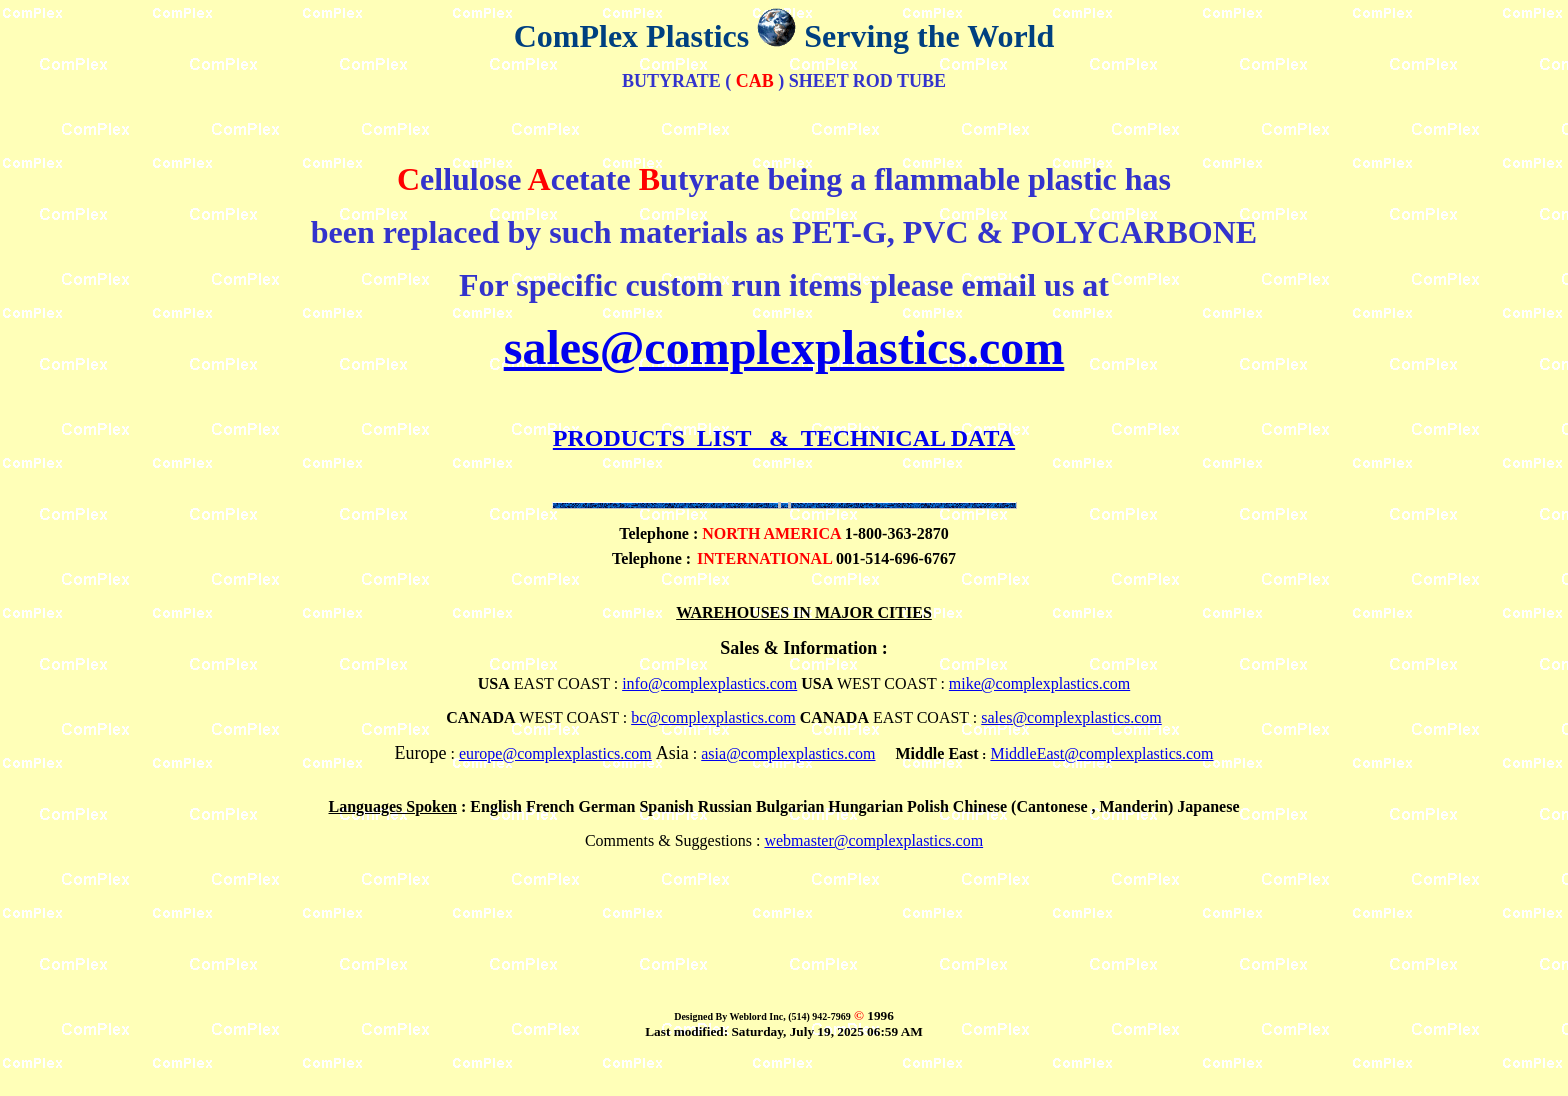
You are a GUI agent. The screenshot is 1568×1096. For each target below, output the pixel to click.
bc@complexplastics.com (713, 717)
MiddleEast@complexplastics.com (1101, 753)
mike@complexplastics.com (1039, 683)
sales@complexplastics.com (784, 347)
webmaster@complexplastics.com (873, 840)
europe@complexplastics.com (555, 753)
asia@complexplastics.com (788, 753)
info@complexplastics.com (709, 683)
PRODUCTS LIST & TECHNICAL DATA (784, 438)
